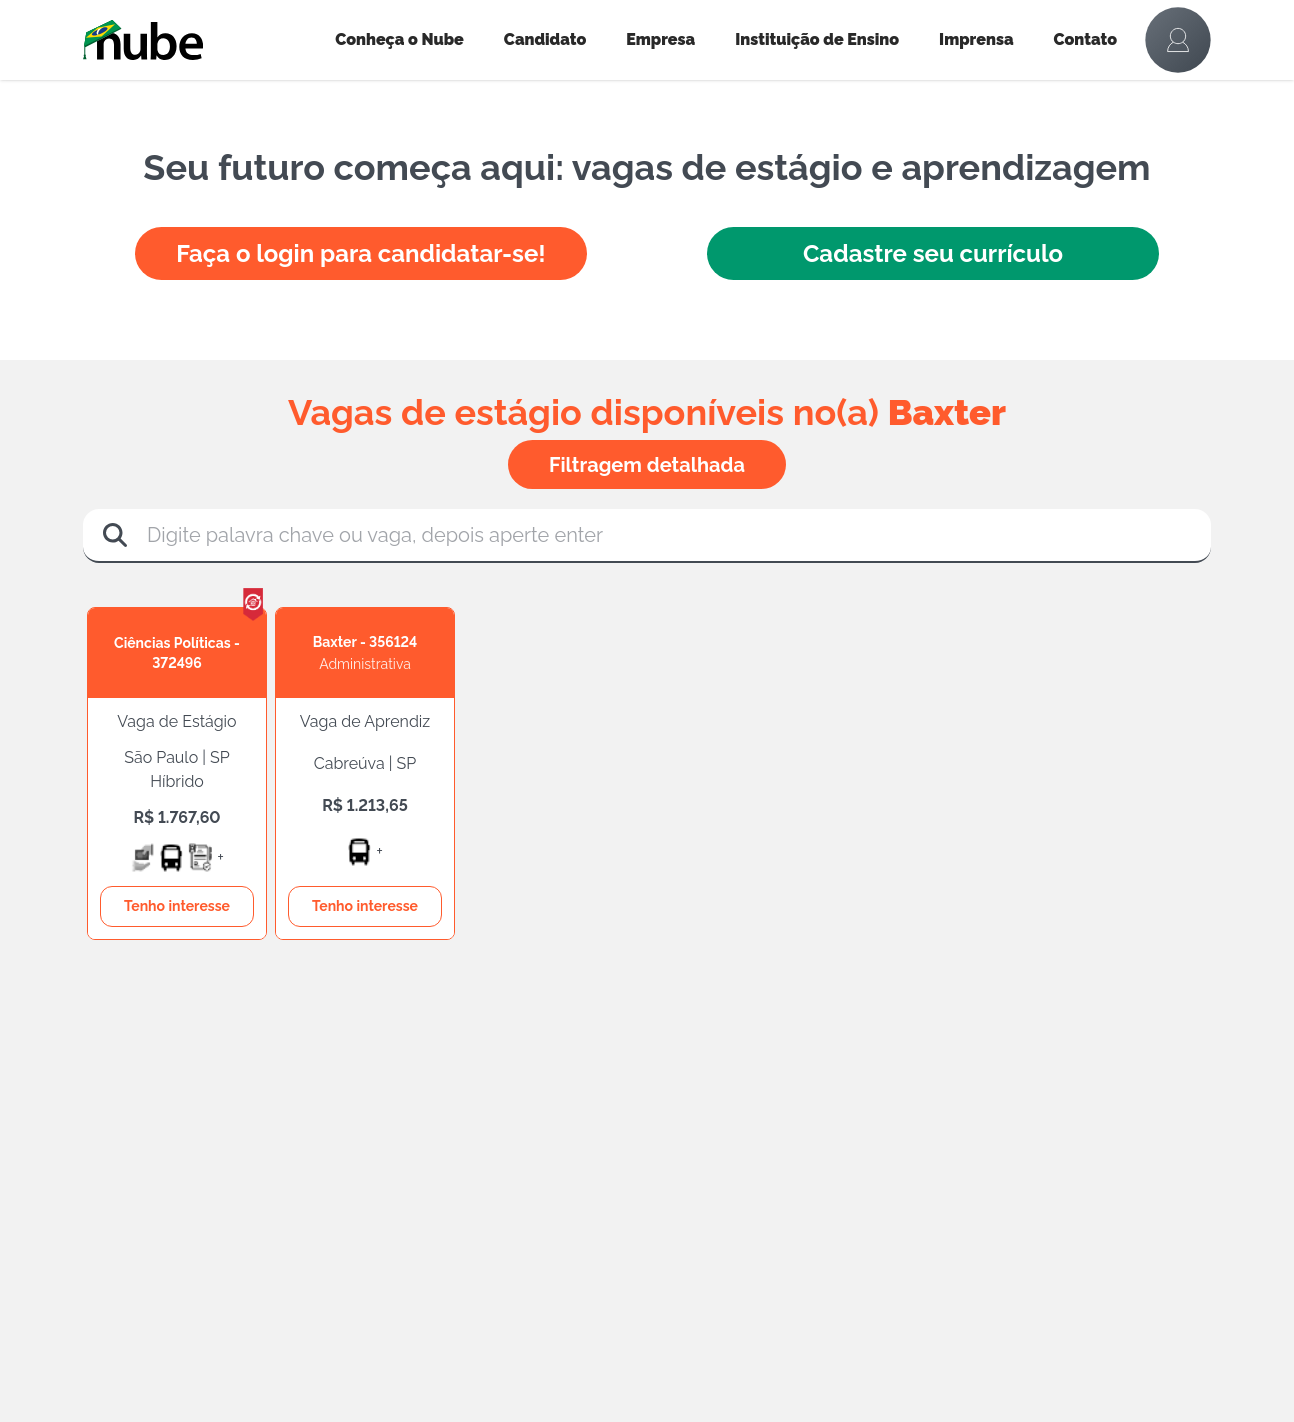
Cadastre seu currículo (933, 253)
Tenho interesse (177, 906)
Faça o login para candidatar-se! (360, 253)
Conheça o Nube (399, 39)
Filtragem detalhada (647, 465)
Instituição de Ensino (817, 39)
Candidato (545, 39)
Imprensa (976, 39)
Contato (1086, 39)
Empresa (660, 39)
